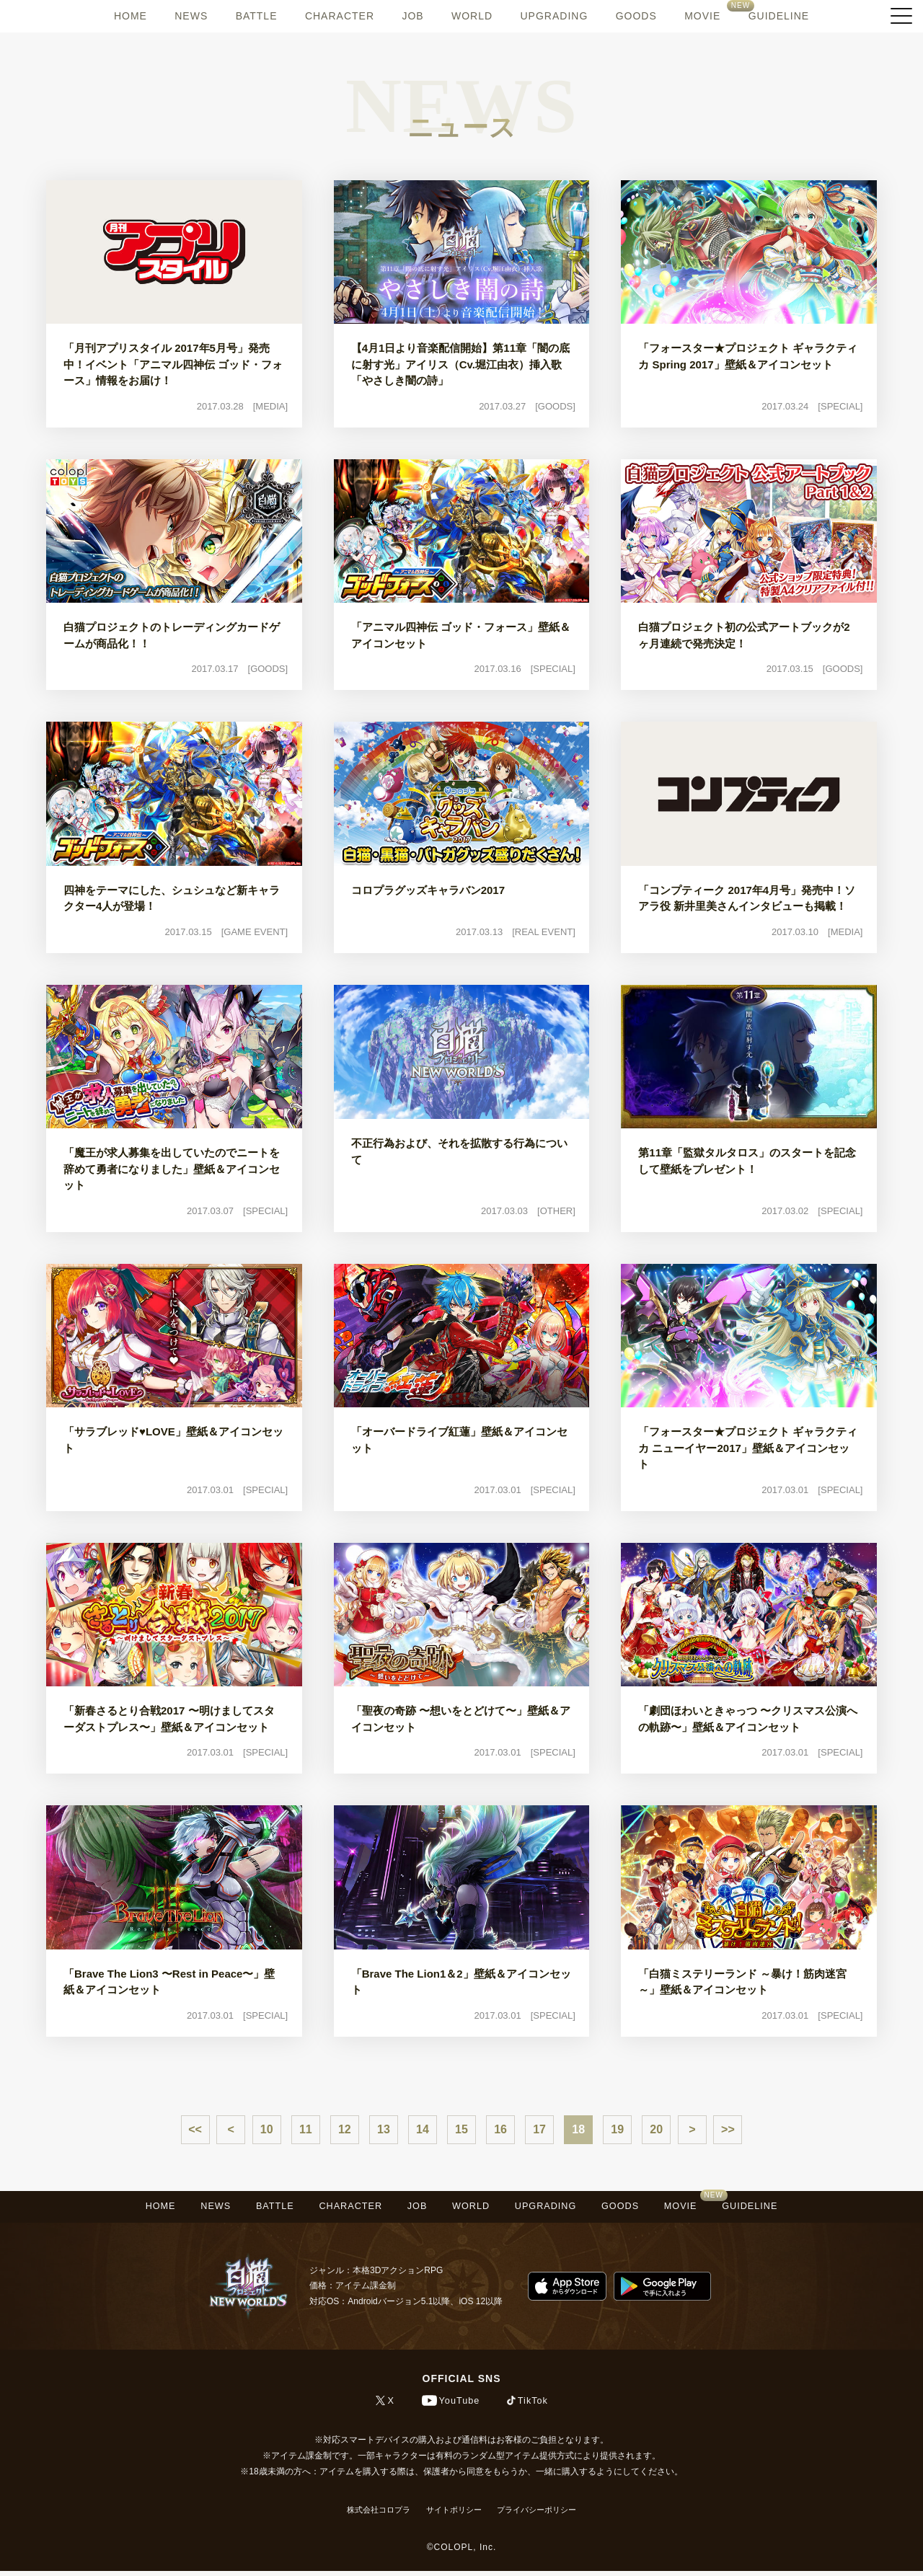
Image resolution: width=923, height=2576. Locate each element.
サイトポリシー (453, 2515)
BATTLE (257, 16)
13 (383, 2129)
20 (656, 2129)
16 (500, 2129)
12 (344, 2129)
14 (422, 2129)
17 (539, 2129)
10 (266, 2129)
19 (617, 2129)
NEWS (191, 16)
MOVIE (702, 16)
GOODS (636, 16)
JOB (412, 16)
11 (305, 2129)
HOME (130, 16)
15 (461, 2129)
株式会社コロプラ (370, 2515)
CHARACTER (339, 16)
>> (728, 2129)
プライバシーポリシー (543, 2515)
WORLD (472, 16)
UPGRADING (554, 16)
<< (195, 2129)
